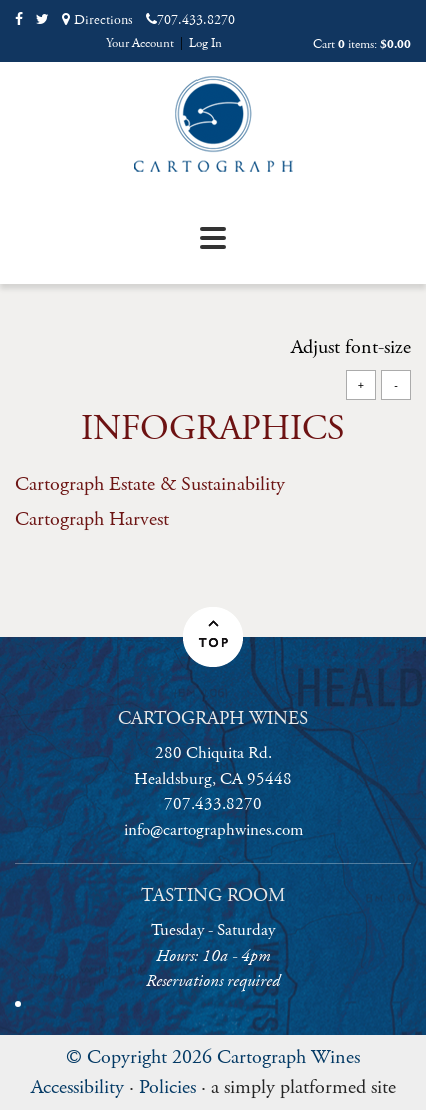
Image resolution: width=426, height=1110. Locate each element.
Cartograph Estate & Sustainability (150, 484)
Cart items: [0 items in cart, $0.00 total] (362, 45)
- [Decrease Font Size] (396, 384)
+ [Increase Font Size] (361, 384)
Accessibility (77, 1087)
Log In (205, 43)
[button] (213, 637)
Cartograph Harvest (92, 519)
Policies (167, 1087)
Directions (97, 20)
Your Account (140, 43)
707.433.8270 (190, 20)
